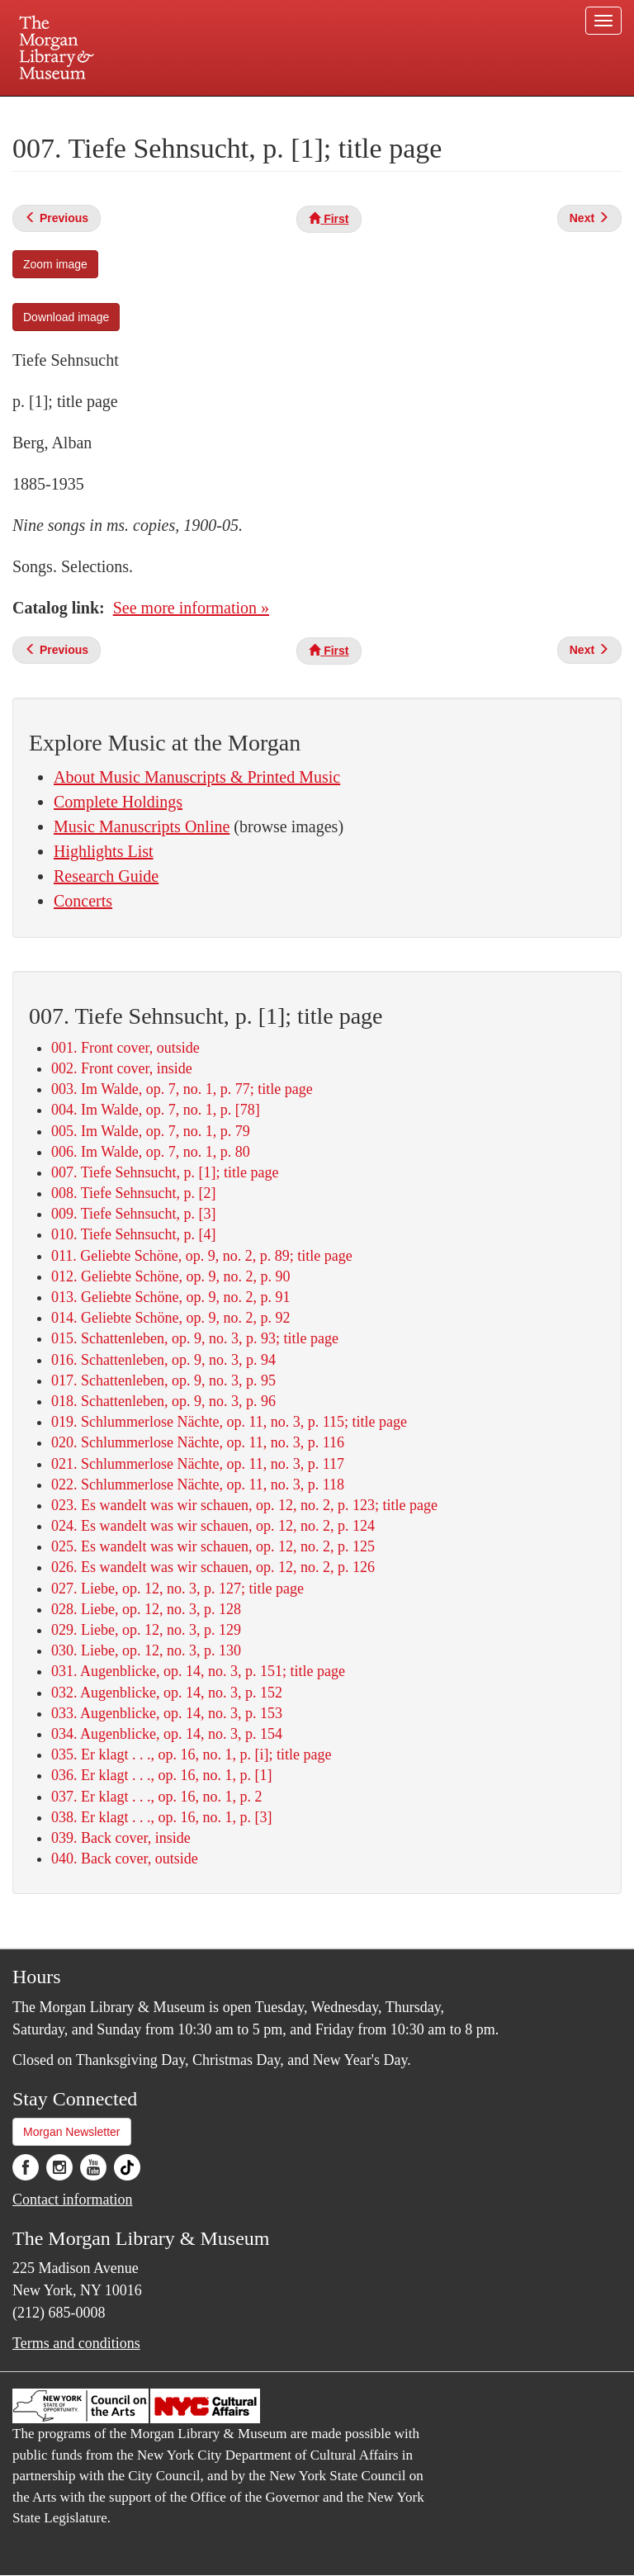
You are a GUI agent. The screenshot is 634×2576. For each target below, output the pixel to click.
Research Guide (106, 876)
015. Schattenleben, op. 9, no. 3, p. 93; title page (194, 1338)
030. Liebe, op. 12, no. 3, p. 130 (146, 1650)
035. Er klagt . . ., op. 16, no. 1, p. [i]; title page (191, 1754)
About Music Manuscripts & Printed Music (197, 777)
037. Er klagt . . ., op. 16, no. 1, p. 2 (156, 1796)
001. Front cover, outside (125, 1047)
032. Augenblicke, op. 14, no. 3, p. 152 (166, 1692)
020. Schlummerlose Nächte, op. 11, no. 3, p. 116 (197, 1442)
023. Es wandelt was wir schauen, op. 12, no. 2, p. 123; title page (244, 1505)
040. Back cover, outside (124, 1858)
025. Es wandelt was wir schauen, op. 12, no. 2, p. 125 (213, 1546)
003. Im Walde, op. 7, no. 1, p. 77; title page (182, 1089)
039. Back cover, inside (121, 1838)
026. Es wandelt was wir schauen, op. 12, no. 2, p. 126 (213, 1567)
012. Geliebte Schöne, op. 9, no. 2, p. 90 (170, 1276)
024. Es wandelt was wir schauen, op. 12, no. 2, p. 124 (213, 1526)
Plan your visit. (120, 111)
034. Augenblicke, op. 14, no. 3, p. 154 (166, 1734)
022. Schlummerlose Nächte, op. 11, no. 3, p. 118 (197, 1484)
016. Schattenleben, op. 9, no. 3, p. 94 (163, 1360)
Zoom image (55, 264)
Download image (66, 317)
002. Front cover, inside (121, 1068)
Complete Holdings (118, 802)
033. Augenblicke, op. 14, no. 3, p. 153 (166, 1713)
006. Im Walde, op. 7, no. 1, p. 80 (150, 1152)
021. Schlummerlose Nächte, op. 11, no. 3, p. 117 (197, 1464)
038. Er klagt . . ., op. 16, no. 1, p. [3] (161, 1817)
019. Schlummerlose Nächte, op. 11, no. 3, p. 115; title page (229, 1421)
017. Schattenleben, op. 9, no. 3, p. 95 (163, 1380)
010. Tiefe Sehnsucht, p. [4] (133, 1234)
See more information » (191, 608)
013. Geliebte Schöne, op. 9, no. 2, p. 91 (170, 1297)
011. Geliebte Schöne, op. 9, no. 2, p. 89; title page (201, 1256)
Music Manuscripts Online (141, 826)
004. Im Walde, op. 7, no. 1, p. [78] (155, 1109)
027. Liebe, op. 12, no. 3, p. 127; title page (177, 1588)
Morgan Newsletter (72, 2131)
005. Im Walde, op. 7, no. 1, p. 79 (150, 1131)
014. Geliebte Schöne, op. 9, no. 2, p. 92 (170, 1317)
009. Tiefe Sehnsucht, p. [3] (133, 1213)
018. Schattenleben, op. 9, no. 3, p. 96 (163, 1401)
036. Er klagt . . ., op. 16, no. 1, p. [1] (161, 1775)
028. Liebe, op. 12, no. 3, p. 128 (146, 1609)
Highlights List (104, 851)
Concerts (83, 901)
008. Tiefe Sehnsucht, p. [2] (133, 1193)
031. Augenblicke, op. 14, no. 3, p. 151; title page (198, 1671)
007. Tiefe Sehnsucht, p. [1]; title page (164, 1172)
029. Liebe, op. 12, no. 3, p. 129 (146, 1630)
